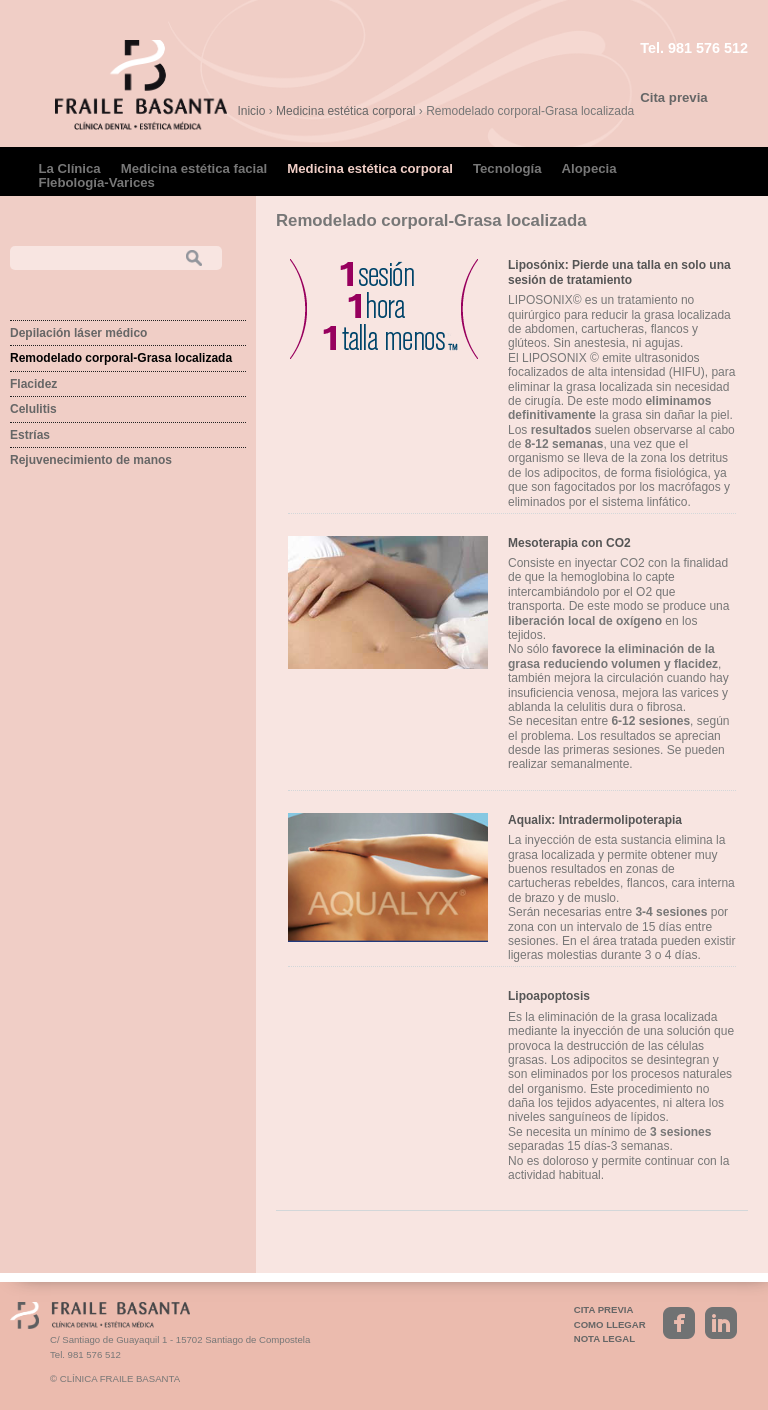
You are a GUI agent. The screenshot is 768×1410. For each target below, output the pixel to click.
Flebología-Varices (96, 182)
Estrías (30, 435)
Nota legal (604, 1338)
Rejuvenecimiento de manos (91, 460)
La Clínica (69, 168)
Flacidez (33, 384)
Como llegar (610, 1324)
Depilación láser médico (78, 333)
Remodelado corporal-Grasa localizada (121, 358)
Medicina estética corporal (345, 111)
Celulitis (33, 409)
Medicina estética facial (194, 168)
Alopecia (589, 168)
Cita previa (673, 97)
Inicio (251, 111)
